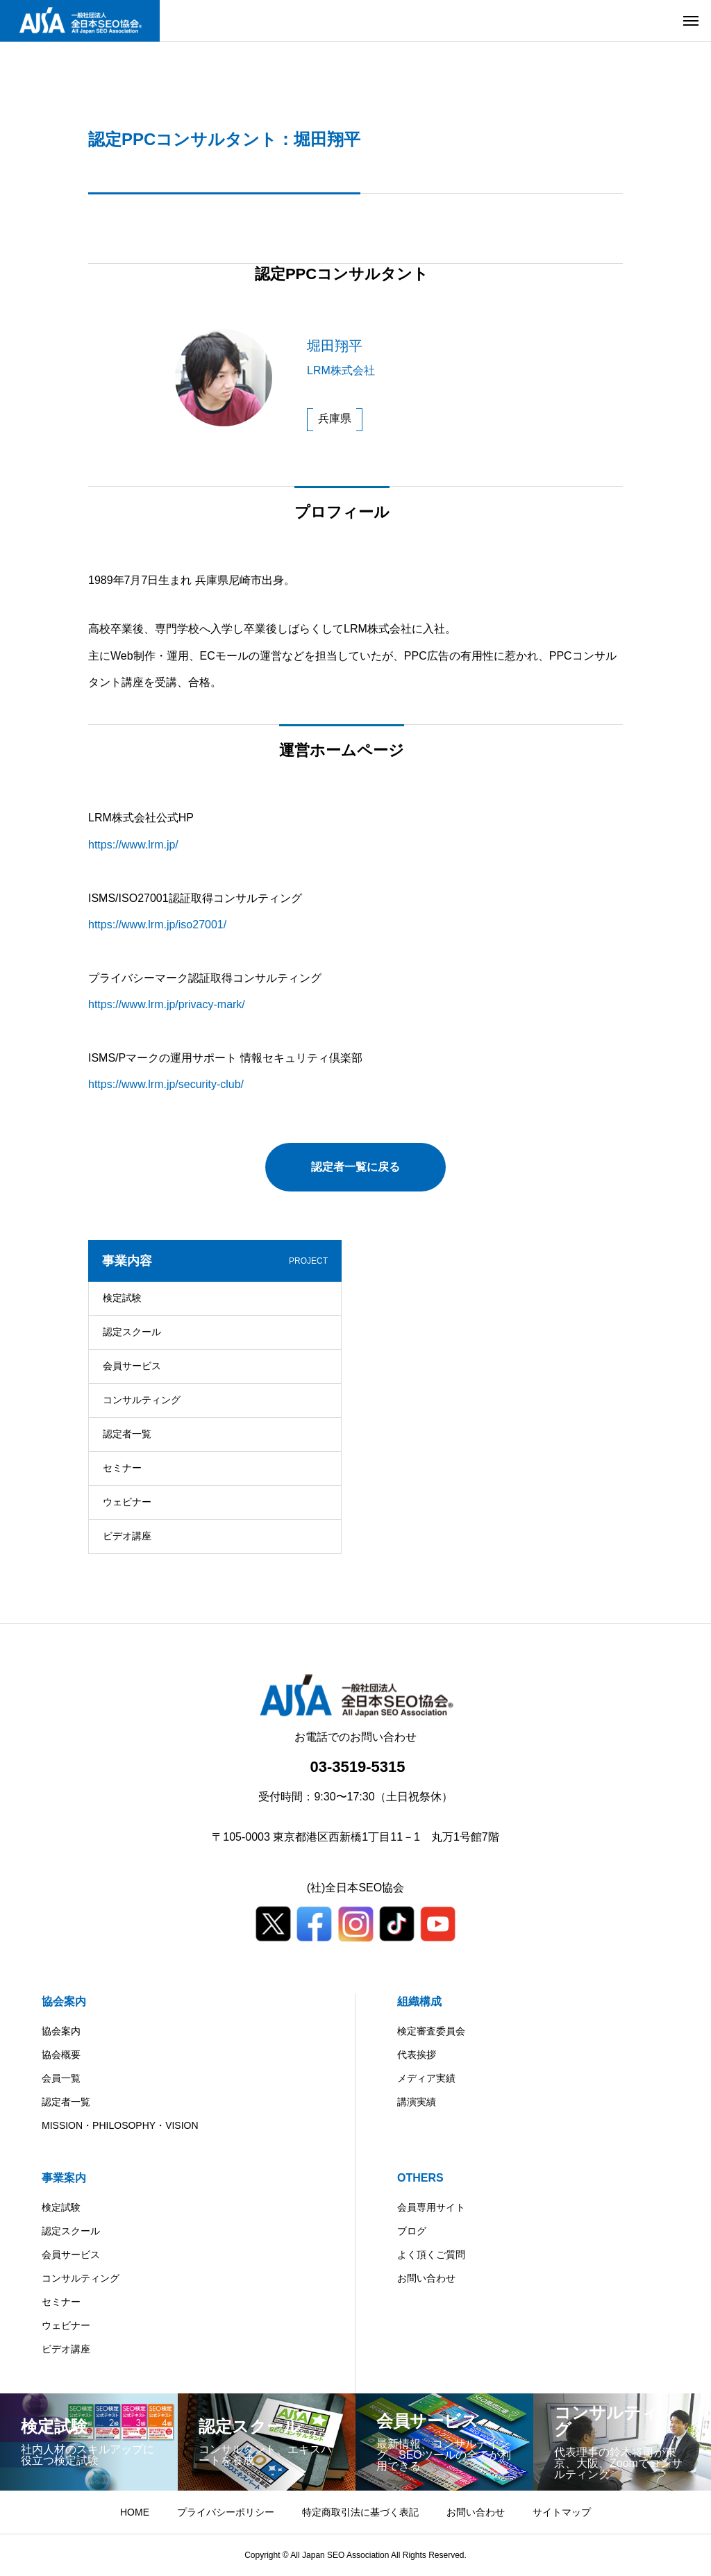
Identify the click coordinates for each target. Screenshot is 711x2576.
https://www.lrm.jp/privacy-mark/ (166, 1004)
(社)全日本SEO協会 (355, 1887)
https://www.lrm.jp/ (133, 845)
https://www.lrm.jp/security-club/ (166, 1084)
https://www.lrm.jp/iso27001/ (157, 924)
